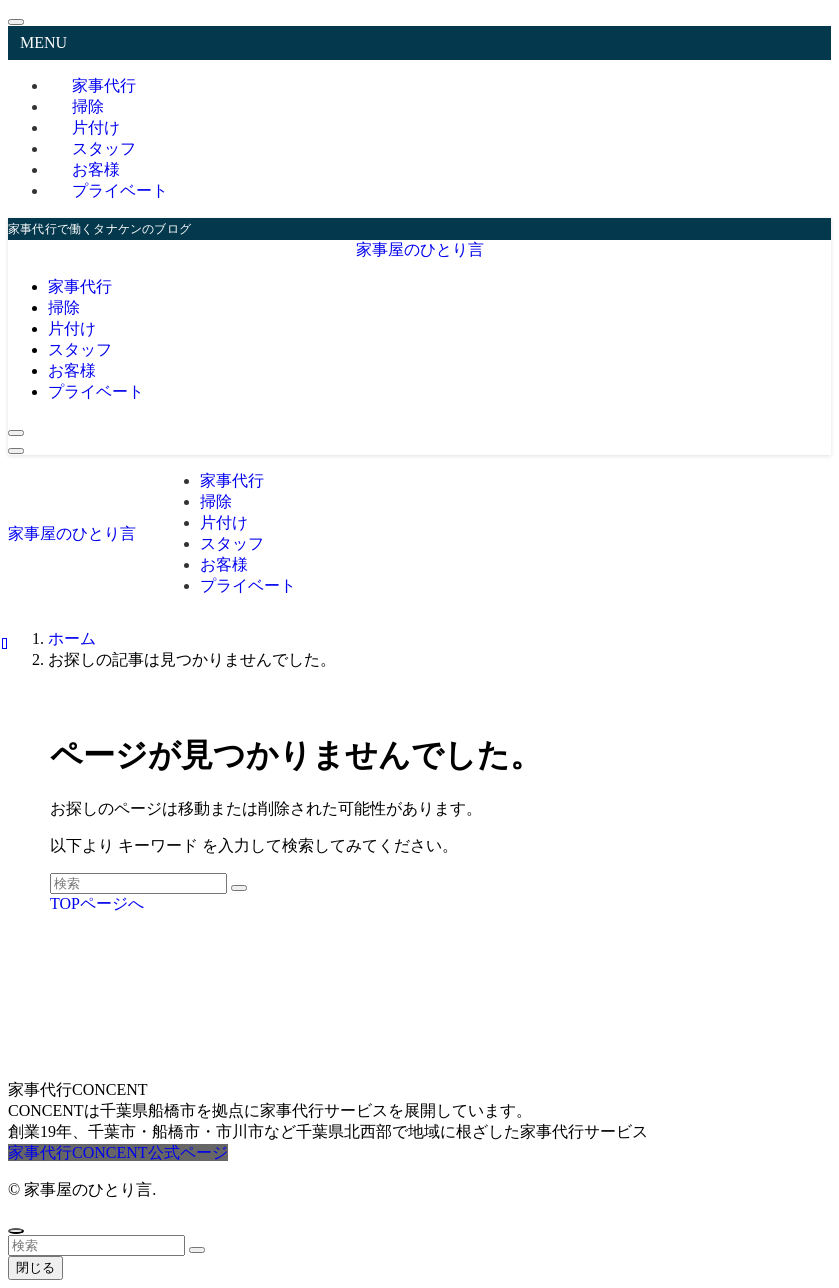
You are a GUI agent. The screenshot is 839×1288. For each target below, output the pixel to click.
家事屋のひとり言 (420, 249)
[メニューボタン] (16, 451)
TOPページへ (97, 903)
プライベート (120, 190)
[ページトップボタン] (16, 1231)
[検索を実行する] (239, 888)
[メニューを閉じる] (16, 22)
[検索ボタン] (16, 433)
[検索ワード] (138, 883)
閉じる (35, 1267)
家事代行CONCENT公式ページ (118, 1152)
